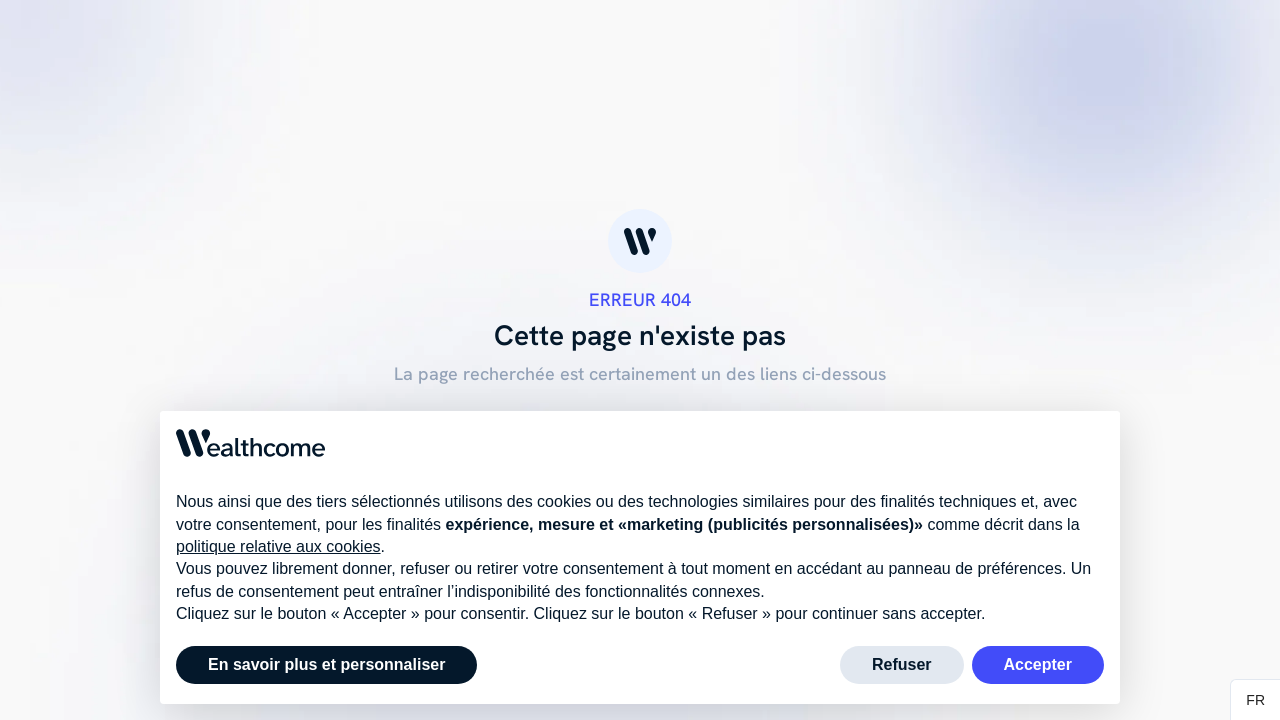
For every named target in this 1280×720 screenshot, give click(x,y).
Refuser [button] (902, 664)
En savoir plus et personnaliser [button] (326, 664)
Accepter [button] (1038, 664)
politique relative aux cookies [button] (278, 546)
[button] (1255, 700)
